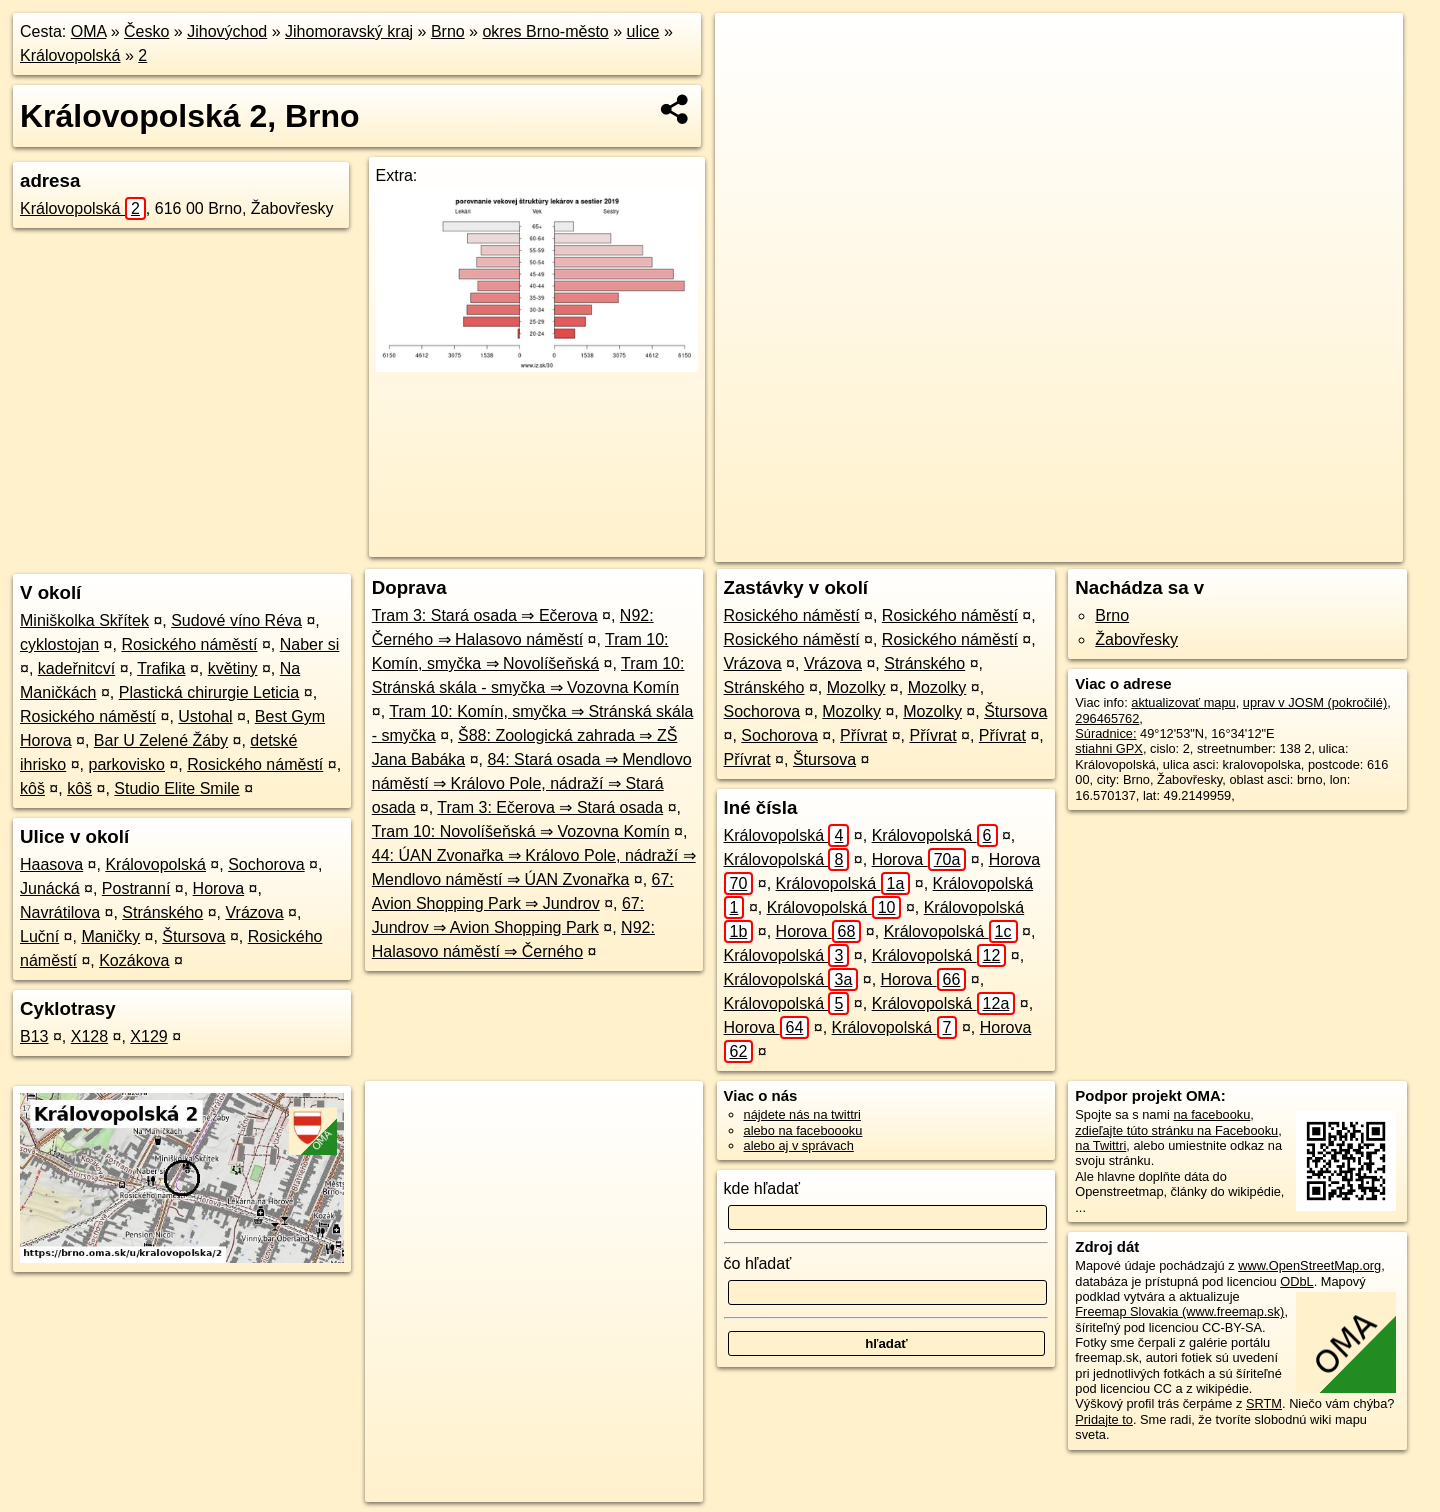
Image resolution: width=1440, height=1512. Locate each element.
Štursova (193, 936)
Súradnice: (1105, 733)
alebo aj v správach (799, 1145)
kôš (32, 788)
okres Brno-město (545, 31)
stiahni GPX (1109, 748)
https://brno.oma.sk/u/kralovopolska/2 (1300, 547)
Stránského (162, 912)
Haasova (51, 864)
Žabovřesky (1136, 639)
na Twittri (1100, 1145)
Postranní (136, 888)
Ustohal (205, 716)
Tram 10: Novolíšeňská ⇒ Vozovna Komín (521, 831)
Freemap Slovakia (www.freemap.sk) (1179, 1311)
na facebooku (1211, 1114)
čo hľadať (758, 1263)
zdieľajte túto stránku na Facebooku (1176, 1130)
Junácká (50, 888)
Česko (146, 31)
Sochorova (266, 864)
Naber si (310, 644)
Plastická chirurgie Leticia (209, 692)
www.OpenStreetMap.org (1309, 1265)
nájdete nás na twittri (802, 1114)
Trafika (161, 668)
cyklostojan (59, 644)
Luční (39, 936)
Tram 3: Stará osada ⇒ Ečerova (485, 615)
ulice (643, 31)
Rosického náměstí (189, 644)
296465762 (1107, 718)
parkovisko (126, 764)
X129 (148, 1036)
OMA (89, 31)
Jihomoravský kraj (349, 31)
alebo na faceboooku (803, 1130)
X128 (89, 1036)
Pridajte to (1104, 1419)
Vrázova (254, 912)
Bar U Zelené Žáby (161, 740)
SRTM (1264, 1403)
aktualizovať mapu (1183, 702)
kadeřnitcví (76, 668)
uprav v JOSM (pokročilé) (1315, 702)
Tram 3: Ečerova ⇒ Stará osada (550, 807)
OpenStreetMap (1033, 547)
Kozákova (134, 960)
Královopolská (70, 55)
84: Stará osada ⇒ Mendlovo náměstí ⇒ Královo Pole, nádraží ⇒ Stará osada (532, 783)
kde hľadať (762, 1188)
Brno (448, 31)
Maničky (110, 936)
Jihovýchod (227, 31)
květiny (233, 668)
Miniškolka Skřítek (84, 620)
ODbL (1296, 1281)
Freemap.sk (1136, 547)
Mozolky (856, 687)
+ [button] (749, 47)
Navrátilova (60, 912)
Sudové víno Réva (236, 620)
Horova (219, 888)
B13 (34, 1036)
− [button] (749, 78)
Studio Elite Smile (176, 788)
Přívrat (863, 735)
